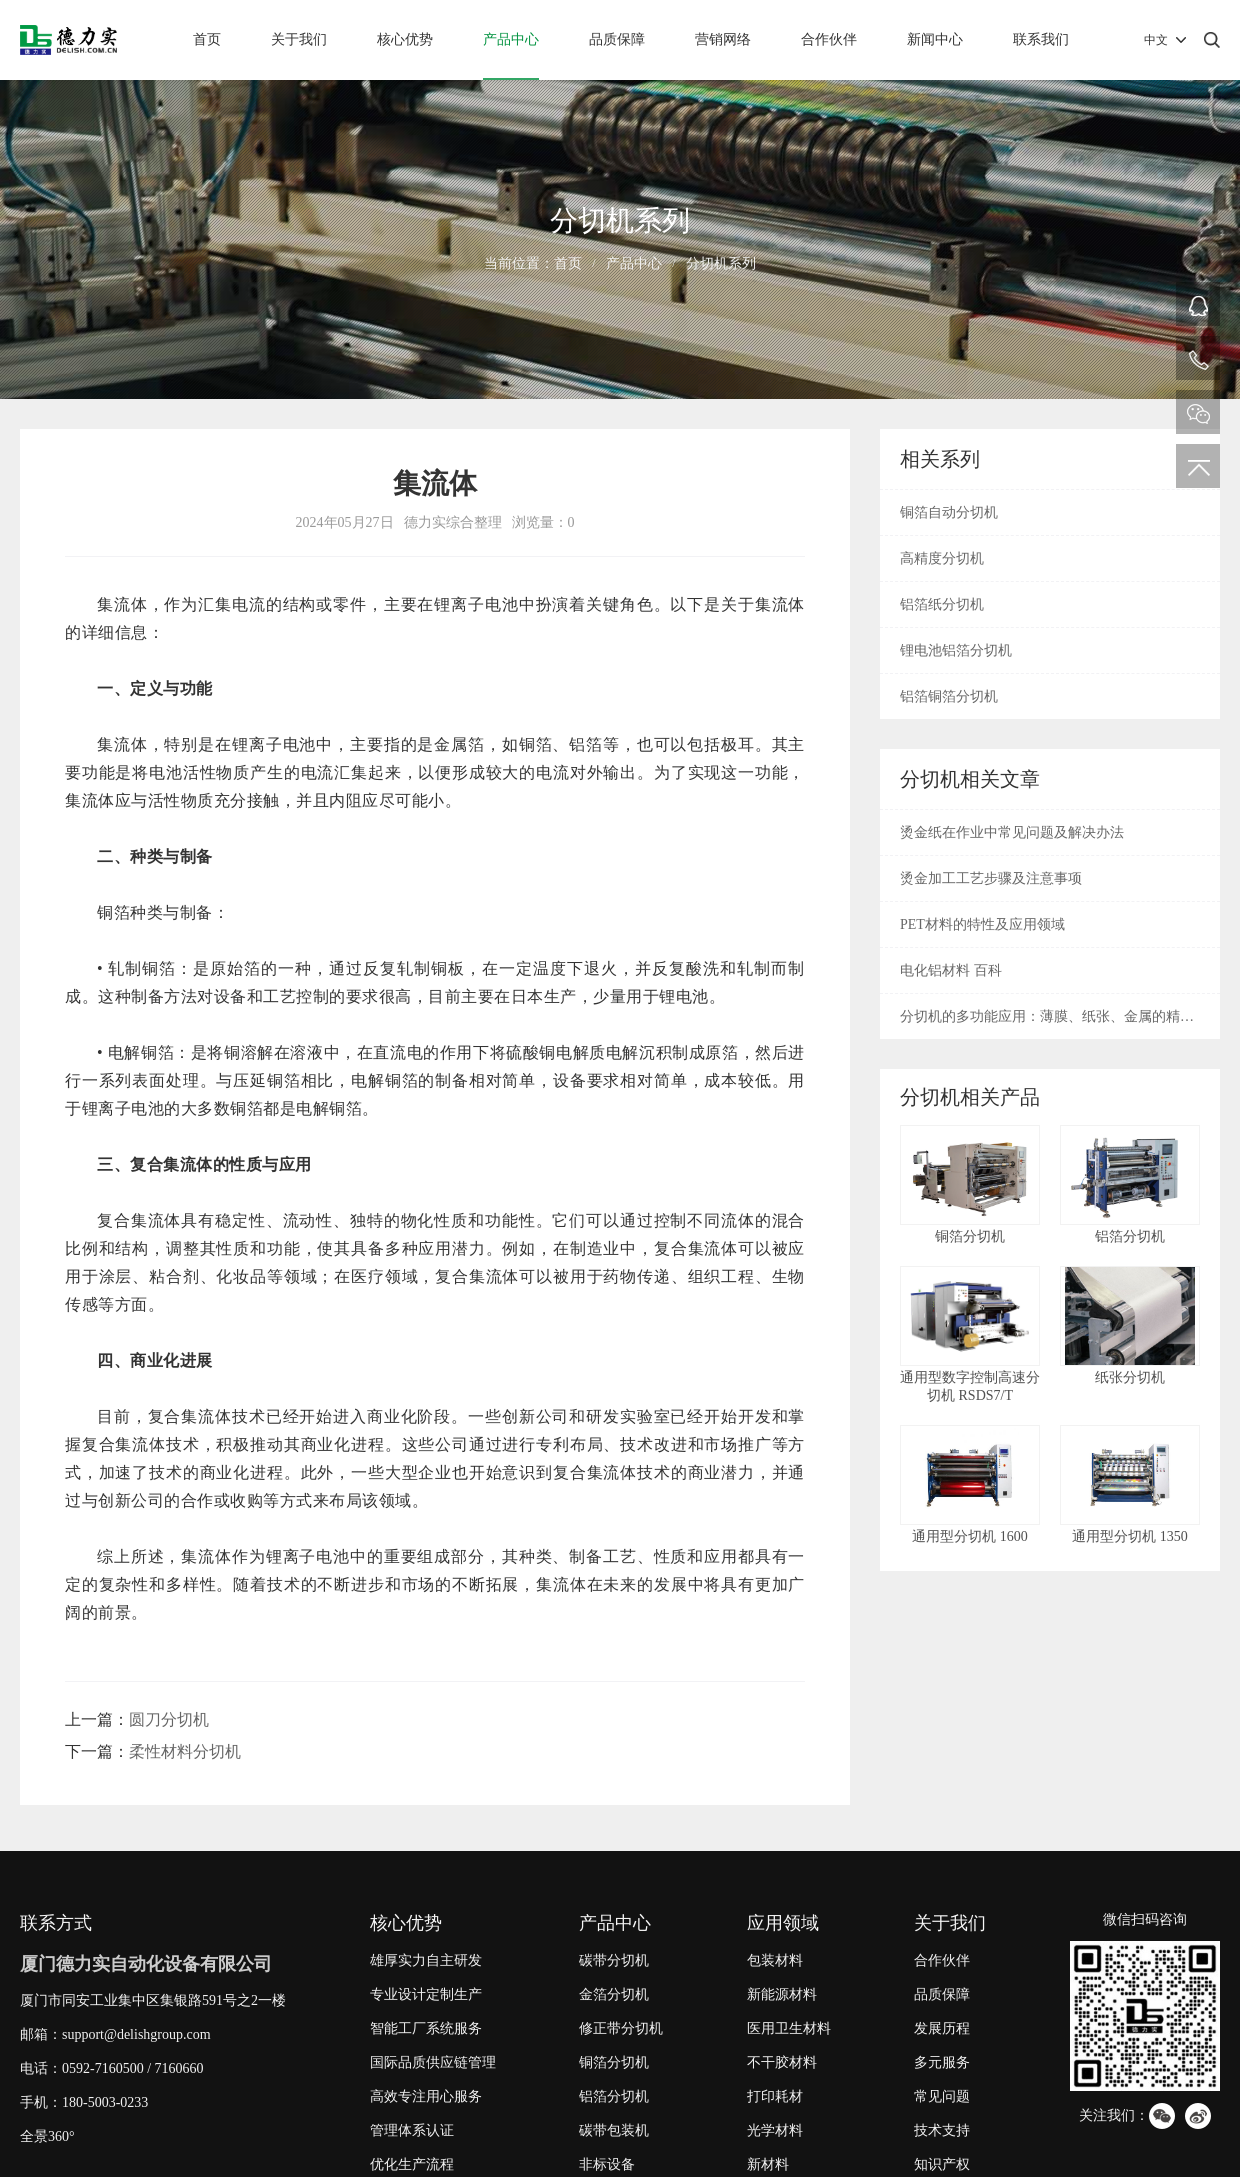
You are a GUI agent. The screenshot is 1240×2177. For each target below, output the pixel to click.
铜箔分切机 (614, 2062)
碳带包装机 (614, 2130)
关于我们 (299, 39)
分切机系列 (721, 263)
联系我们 (1041, 39)
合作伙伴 (829, 39)
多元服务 (942, 2062)
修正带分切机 (621, 2028)
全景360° (47, 2136)
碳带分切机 (614, 1960)
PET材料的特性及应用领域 (982, 924)
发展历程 (942, 2028)
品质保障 (617, 39)
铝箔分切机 (614, 2096)
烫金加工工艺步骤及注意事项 (991, 878)
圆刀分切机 (169, 1719)
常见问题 (942, 2096)
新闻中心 (935, 39)
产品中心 (511, 39)
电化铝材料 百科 (951, 970)
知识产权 (942, 2164)
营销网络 (723, 39)
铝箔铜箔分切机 (949, 696)
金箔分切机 (614, 1994)
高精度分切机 (942, 558)
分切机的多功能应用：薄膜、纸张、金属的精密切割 (1047, 1024)
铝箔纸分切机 (942, 604)
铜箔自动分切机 (949, 512)
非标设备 (607, 2164)
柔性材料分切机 (185, 1751)
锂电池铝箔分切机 (956, 650)
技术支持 (942, 2130)
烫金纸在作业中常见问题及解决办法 (1012, 832)
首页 (207, 39)
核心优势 (405, 39)
